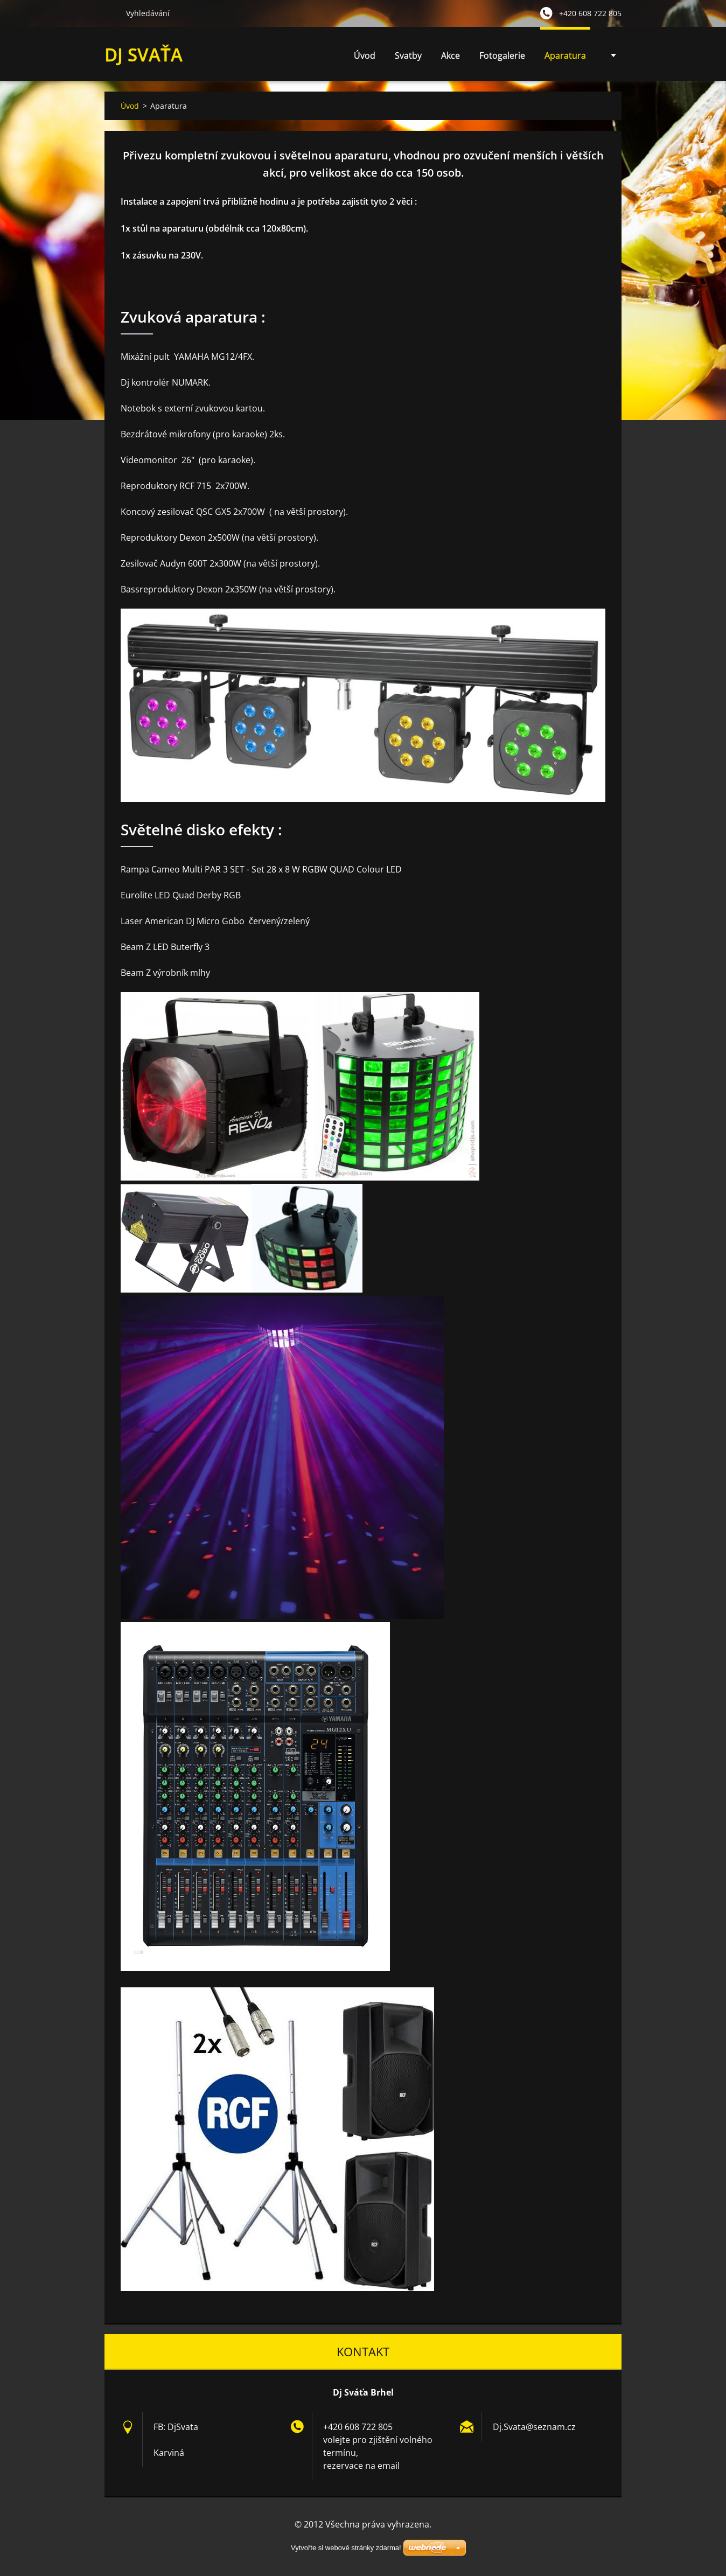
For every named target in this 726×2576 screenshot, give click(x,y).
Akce (450, 55)
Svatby (408, 55)
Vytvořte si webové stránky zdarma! (346, 2548)
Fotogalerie (502, 55)
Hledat (110, 13)
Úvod (364, 55)
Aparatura (565, 55)
